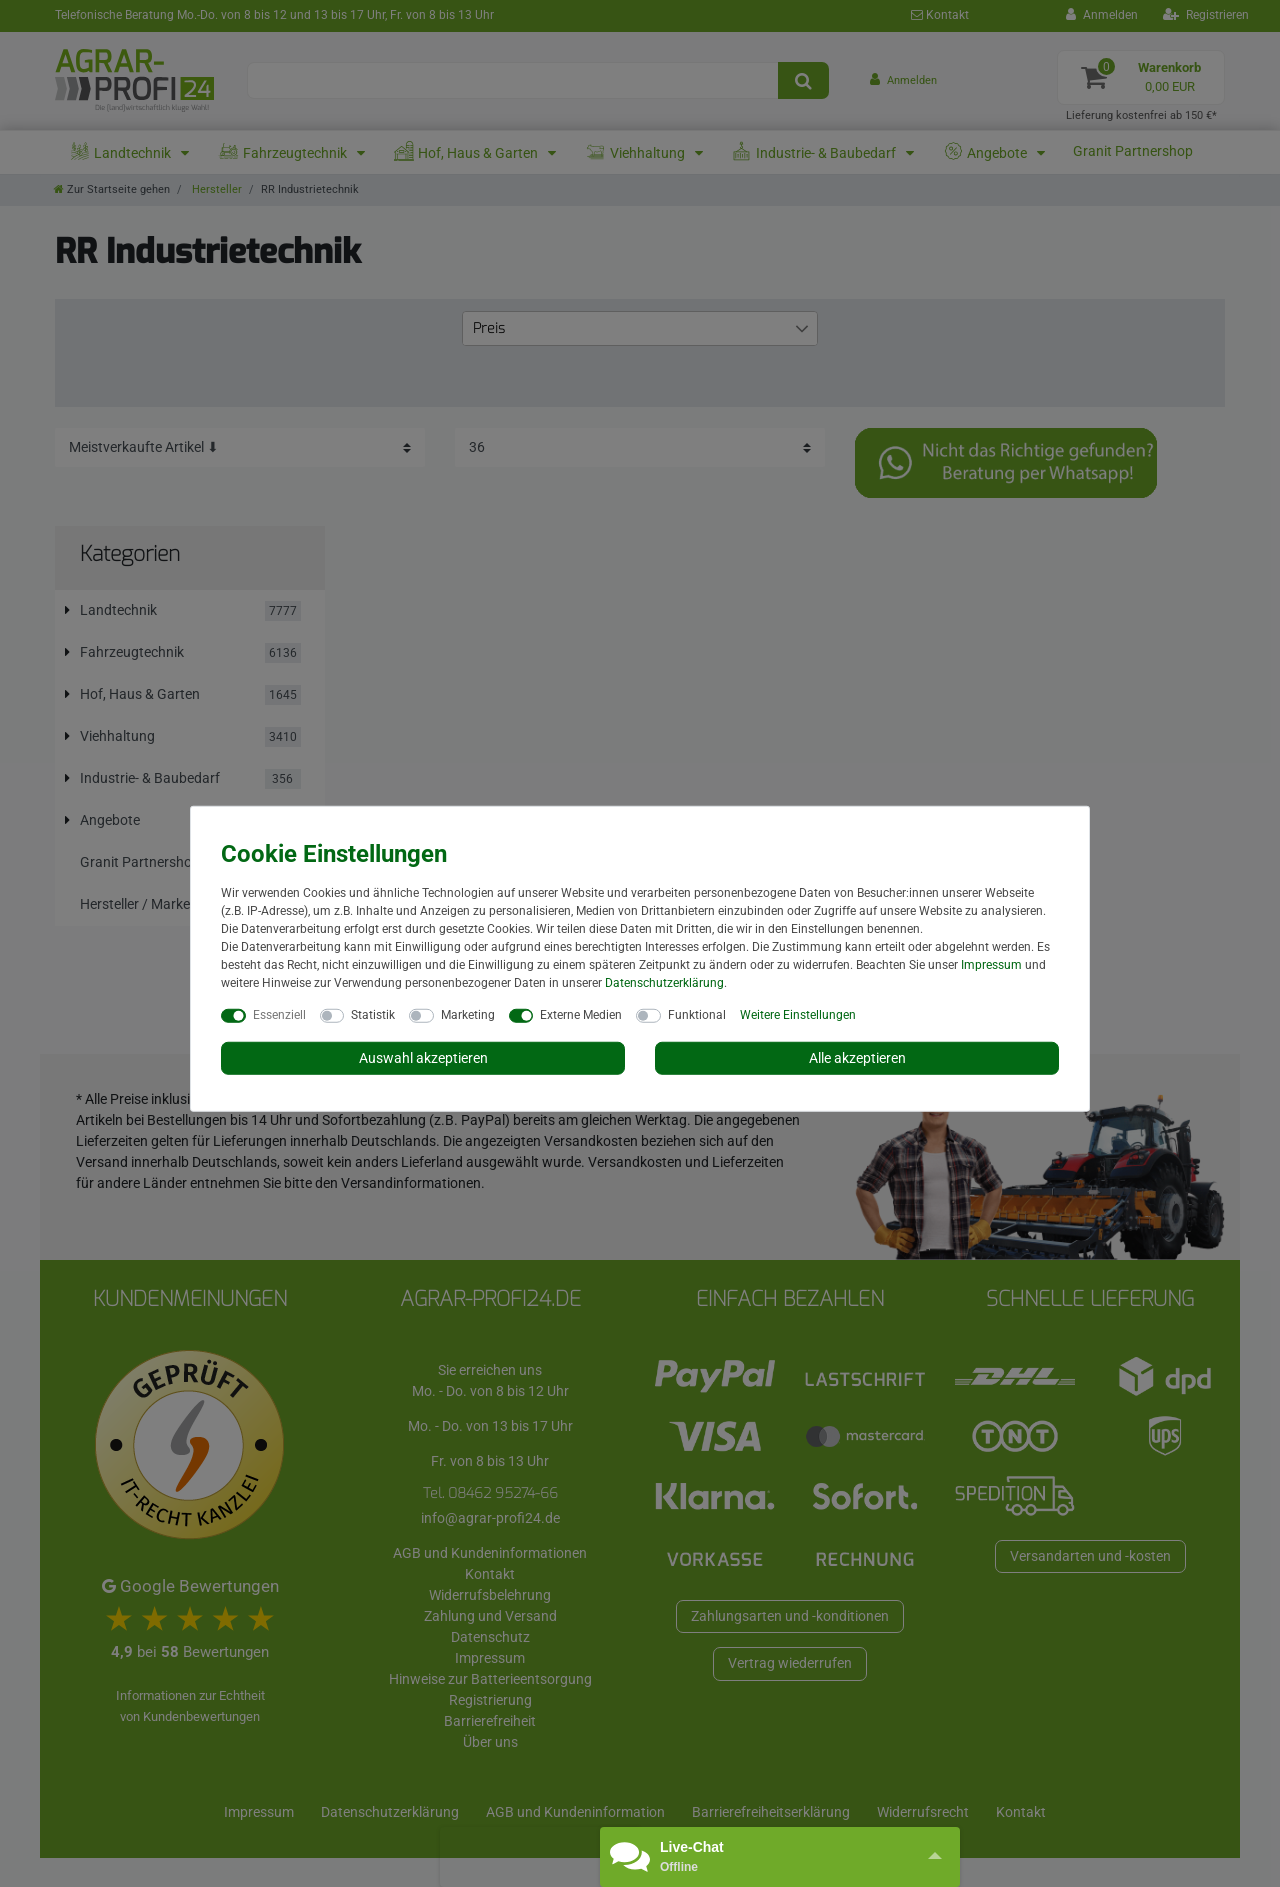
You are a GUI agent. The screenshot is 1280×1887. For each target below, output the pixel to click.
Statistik (373, 1014)
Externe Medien (581, 1014)
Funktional (697, 1014)
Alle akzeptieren (857, 1057)
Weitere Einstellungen (798, 1014)
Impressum (991, 964)
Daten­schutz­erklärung (664, 982)
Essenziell (279, 1014)
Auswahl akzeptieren (423, 1057)
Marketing (468, 1014)
